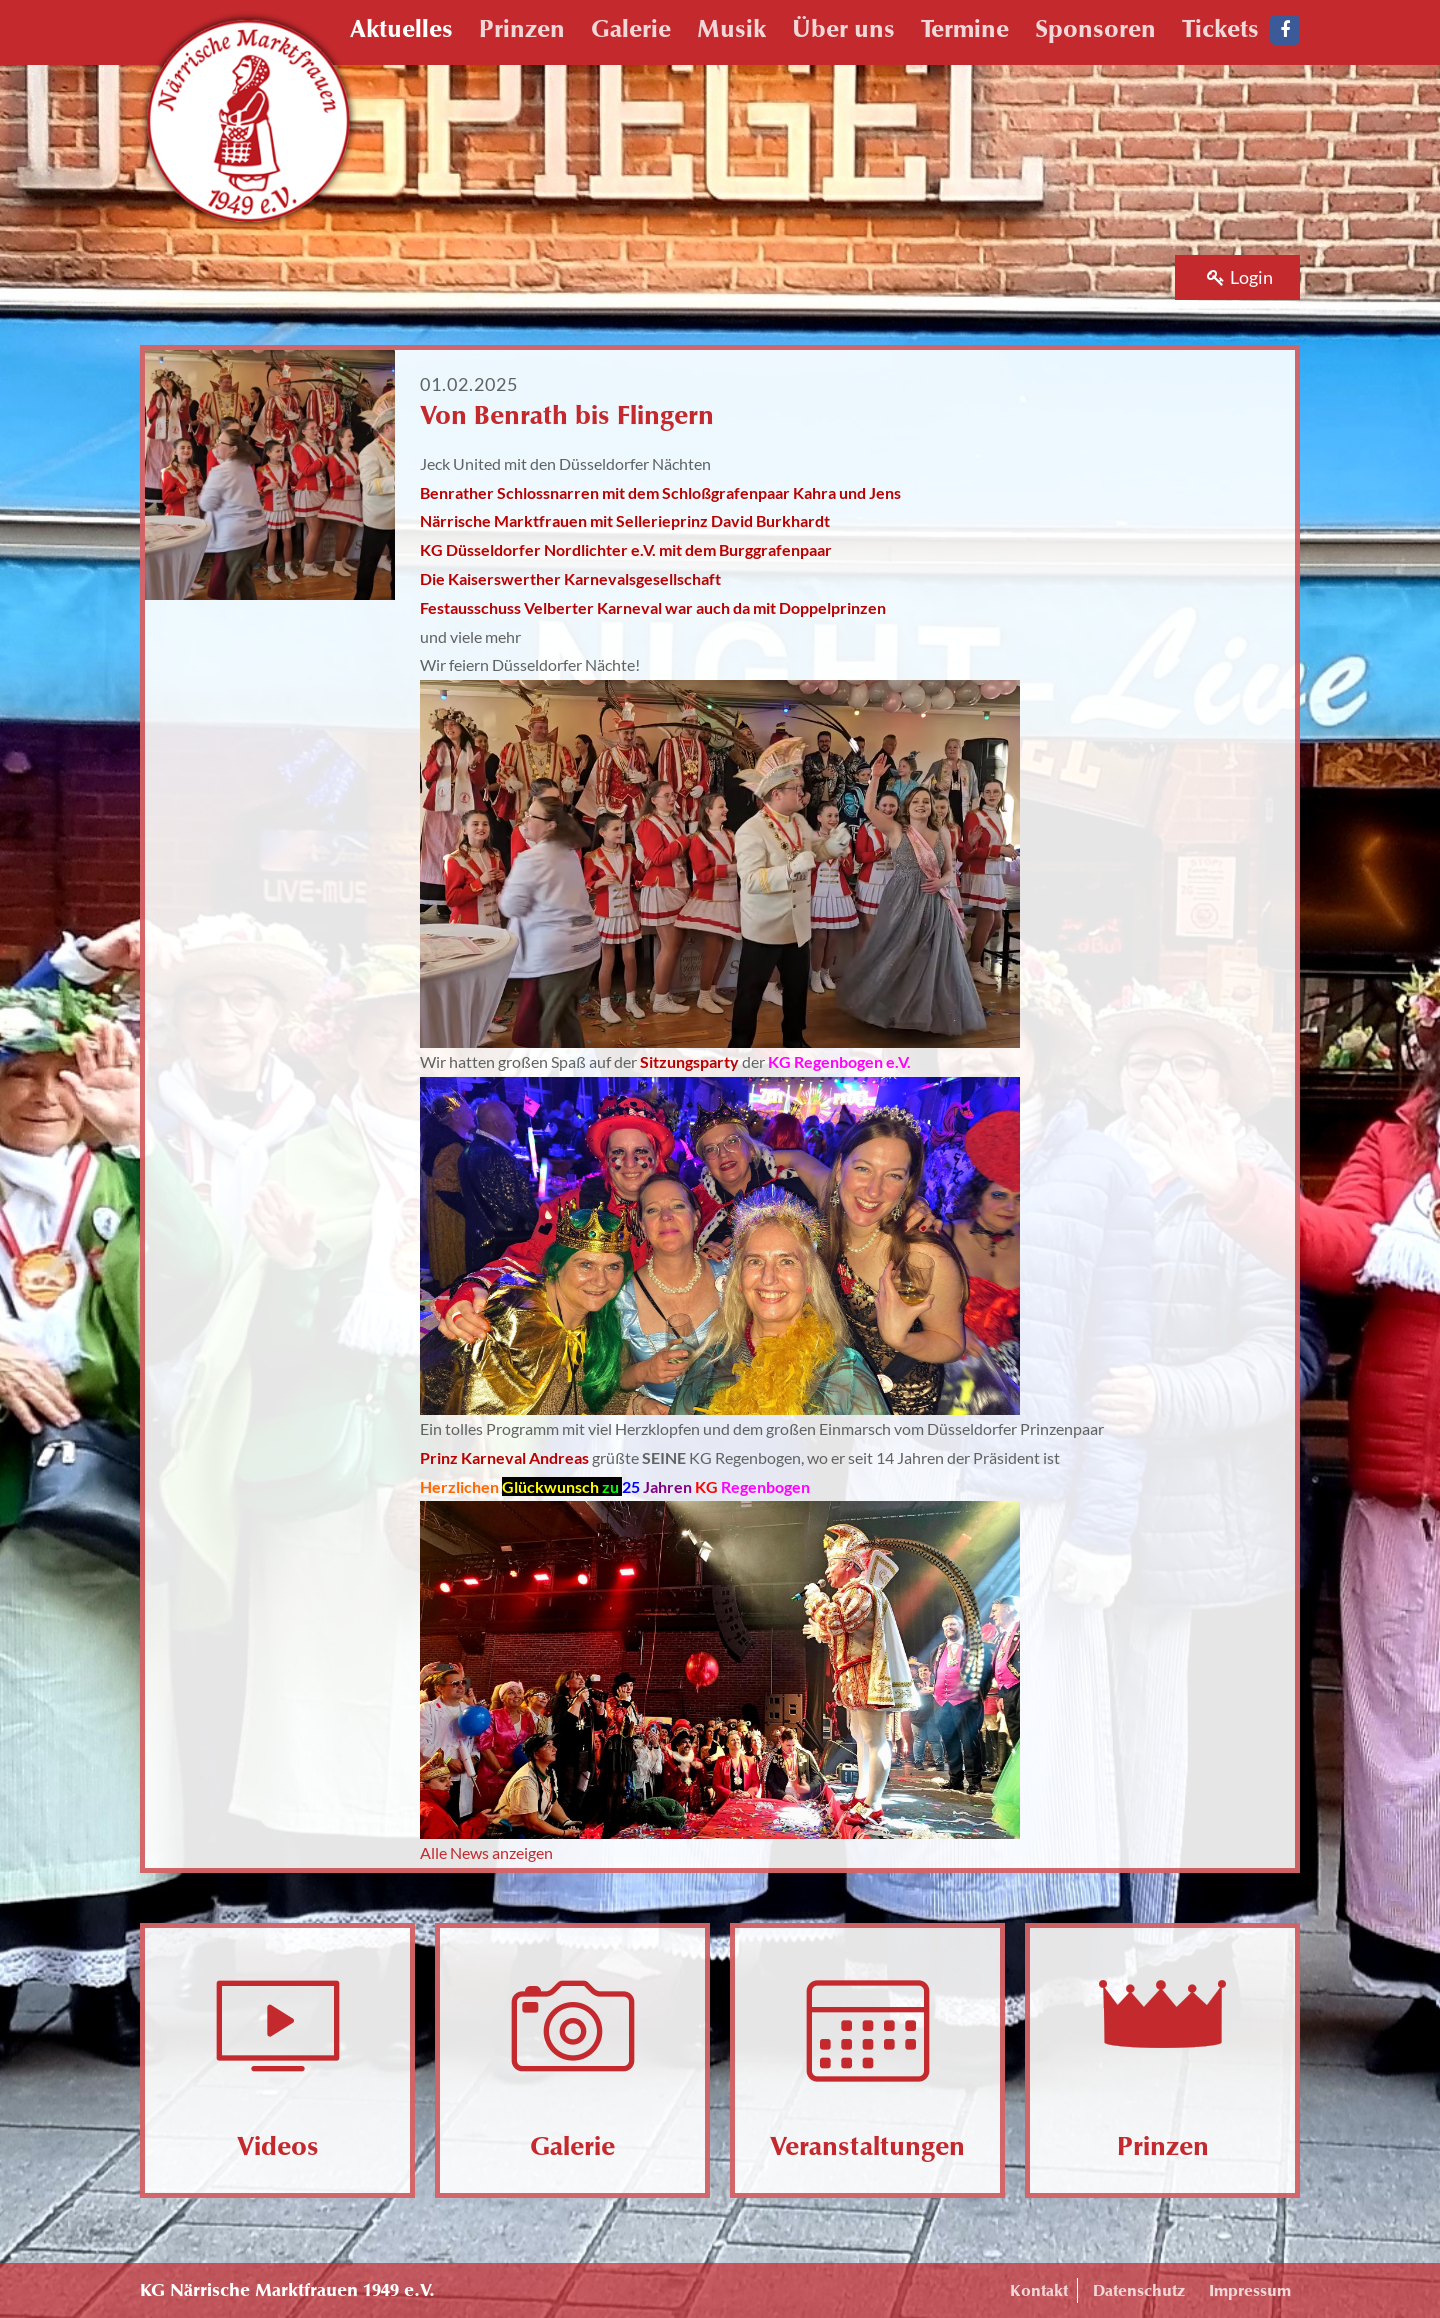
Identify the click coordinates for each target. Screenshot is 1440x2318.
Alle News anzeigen (486, 1852)
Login (1240, 277)
